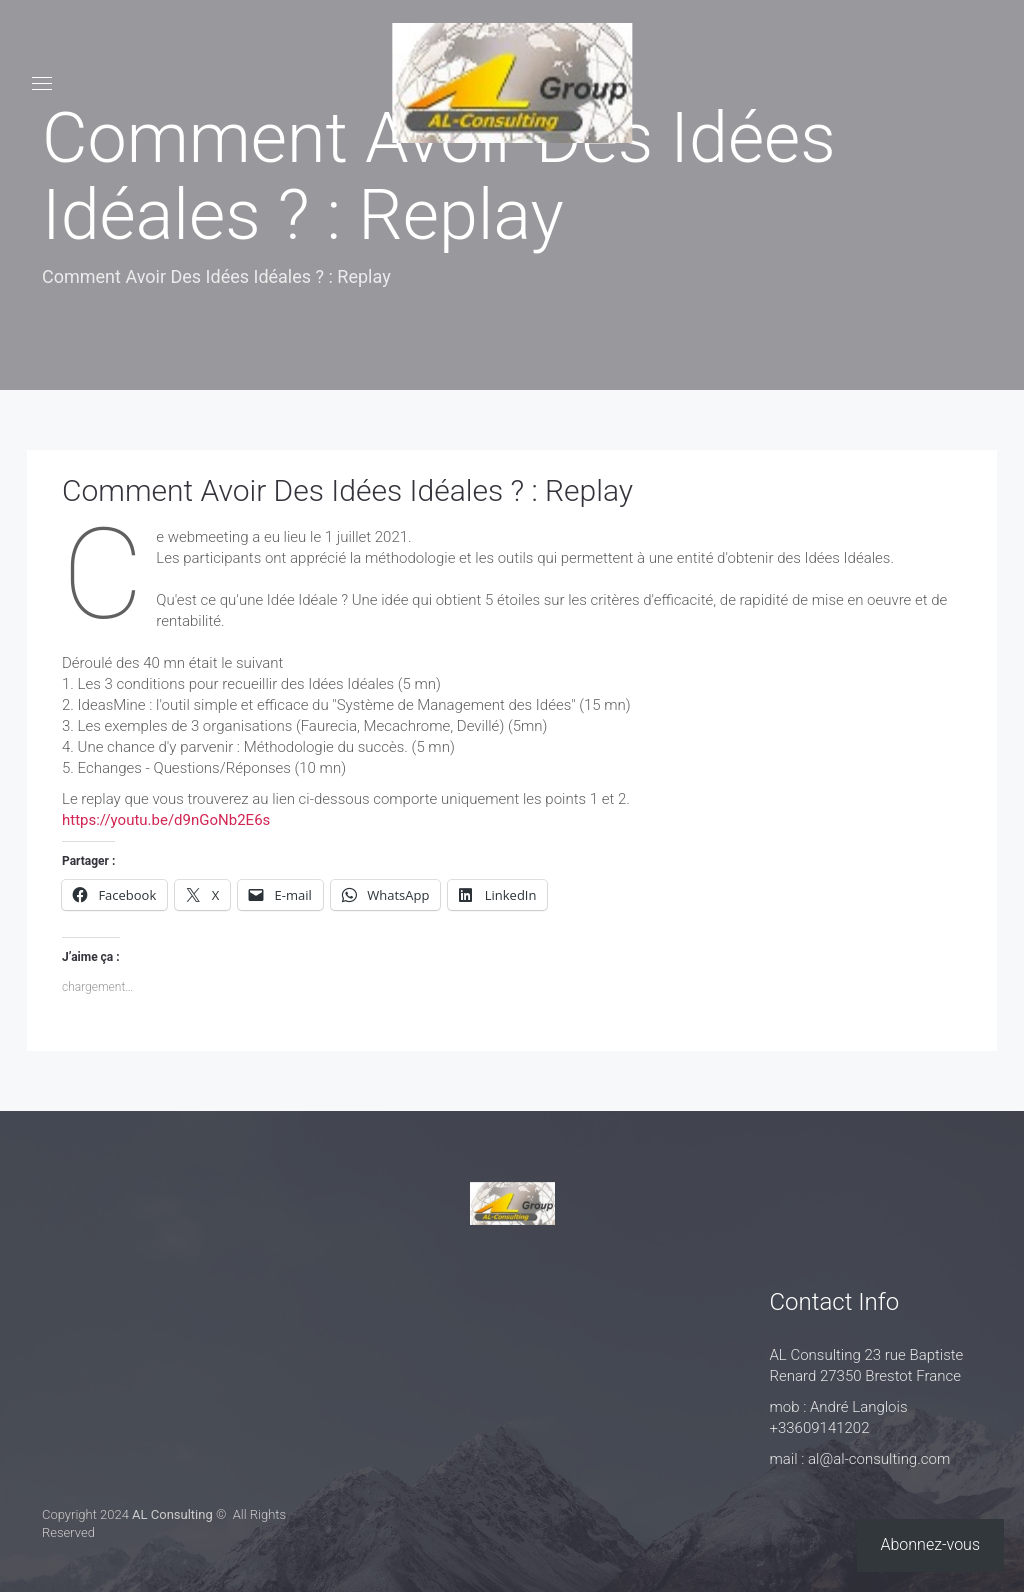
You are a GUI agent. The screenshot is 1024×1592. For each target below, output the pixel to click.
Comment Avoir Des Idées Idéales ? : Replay (347, 490)
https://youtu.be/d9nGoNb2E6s (166, 820)
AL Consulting (172, 1514)
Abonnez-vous (931, 1544)
